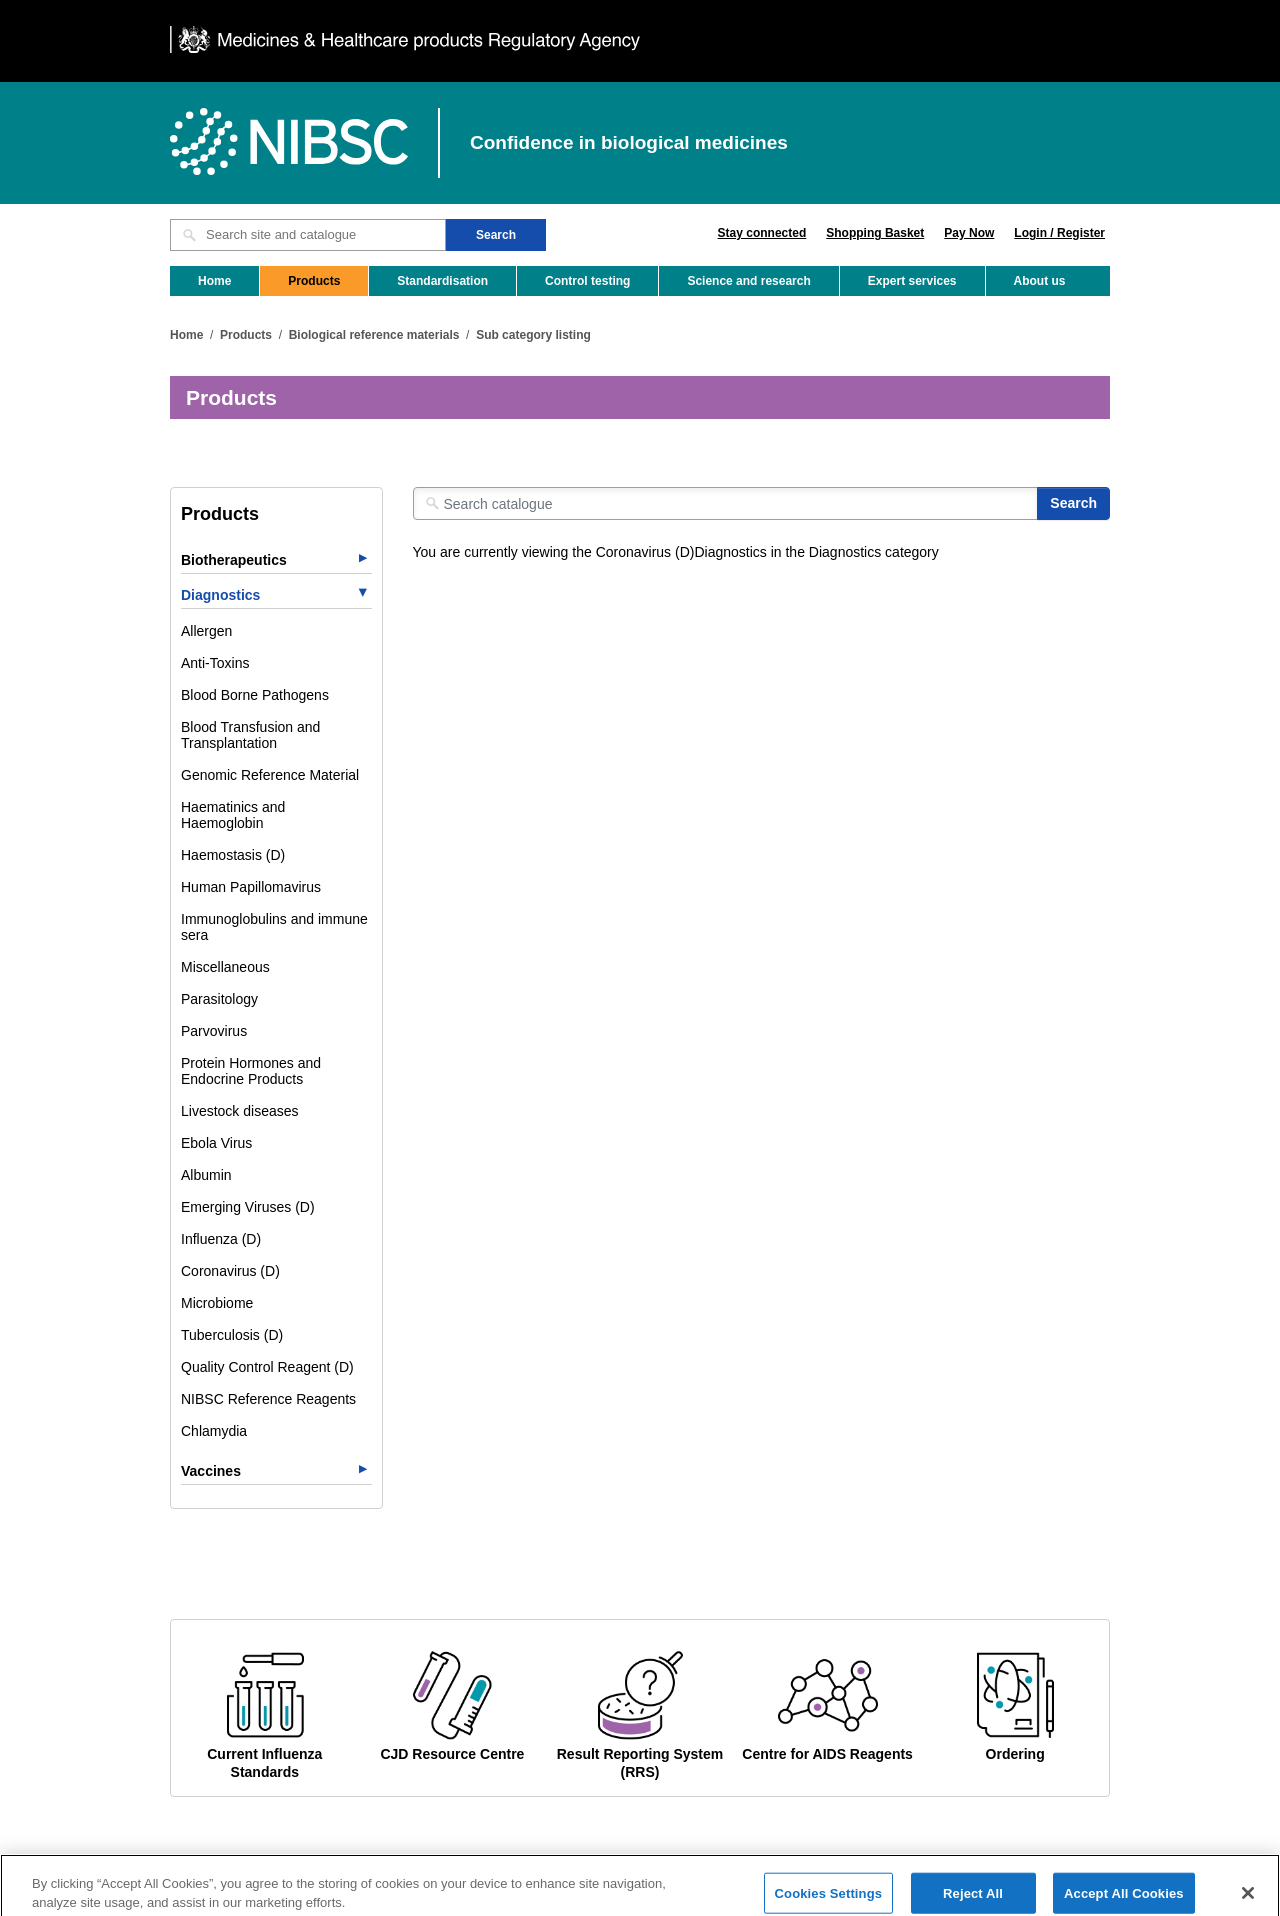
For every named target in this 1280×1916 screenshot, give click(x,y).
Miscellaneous (225, 967)
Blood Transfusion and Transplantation (250, 735)
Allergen (206, 631)
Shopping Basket (875, 233)
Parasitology (219, 999)
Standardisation (442, 281)
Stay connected (762, 233)
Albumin (206, 1175)
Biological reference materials (374, 335)
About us (1040, 281)
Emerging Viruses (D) (248, 1207)
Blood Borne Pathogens (255, 695)
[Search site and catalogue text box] (308, 235)
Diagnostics (220, 595)
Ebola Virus (216, 1143)
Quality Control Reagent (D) (267, 1367)
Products (314, 281)
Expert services (912, 281)
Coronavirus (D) (230, 1271)
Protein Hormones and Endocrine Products (251, 1071)
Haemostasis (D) (233, 855)
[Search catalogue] (726, 503)
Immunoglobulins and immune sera (274, 927)
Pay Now (969, 233)
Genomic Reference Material (270, 775)
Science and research (748, 281)
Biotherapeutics (234, 560)
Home (214, 281)
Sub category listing (533, 335)
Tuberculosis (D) (232, 1335)
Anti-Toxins (215, 663)
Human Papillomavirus (251, 887)
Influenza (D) (221, 1239)
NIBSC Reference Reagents (268, 1399)
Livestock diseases (240, 1111)
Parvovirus (214, 1031)
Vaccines (211, 1471)
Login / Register (1059, 233)
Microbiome (217, 1303)
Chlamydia (214, 1431)
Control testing (587, 281)
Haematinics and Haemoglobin (233, 815)
